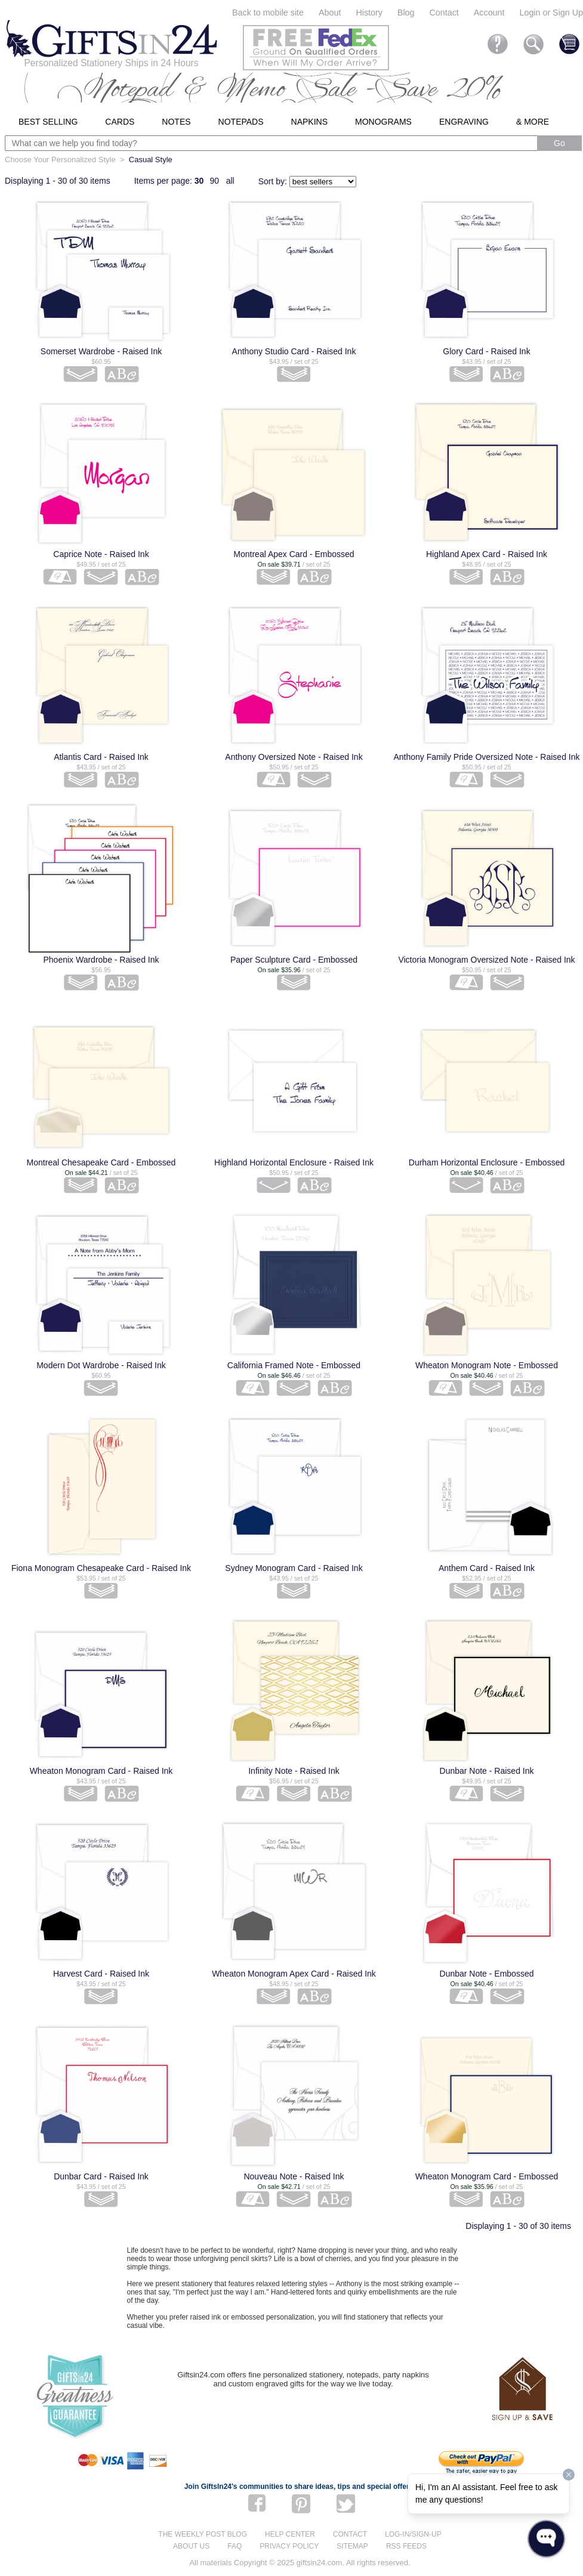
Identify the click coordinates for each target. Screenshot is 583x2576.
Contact (444, 12)
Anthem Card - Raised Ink (487, 1568)
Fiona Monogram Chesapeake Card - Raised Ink (101, 1568)
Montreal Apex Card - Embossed (293, 554)
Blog (406, 12)
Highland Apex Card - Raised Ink (486, 554)
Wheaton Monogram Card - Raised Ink (101, 1771)
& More (532, 121)
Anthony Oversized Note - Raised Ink (293, 757)
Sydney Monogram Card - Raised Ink (293, 1568)
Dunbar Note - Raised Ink (487, 1771)
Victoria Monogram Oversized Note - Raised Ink (486, 959)
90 (214, 180)
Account (489, 12)
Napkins (309, 121)
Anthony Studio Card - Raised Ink (294, 351)
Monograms (383, 121)
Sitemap (352, 2546)
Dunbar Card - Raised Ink (101, 2176)
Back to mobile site (268, 12)
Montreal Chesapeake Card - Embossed (101, 1162)
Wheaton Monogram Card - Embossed (487, 2176)
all (230, 180)
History (369, 12)
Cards (119, 121)
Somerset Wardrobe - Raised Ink (101, 351)
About (330, 12)
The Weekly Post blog (202, 2534)
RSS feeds (406, 2546)
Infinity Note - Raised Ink (294, 1771)
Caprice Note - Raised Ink (101, 554)
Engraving (464, 121)
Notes (176, 121)
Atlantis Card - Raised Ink (101, 757)
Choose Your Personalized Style (60, 159)
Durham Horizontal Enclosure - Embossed (487, 1162)
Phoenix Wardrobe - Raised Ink (101, 959)
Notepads (241, 121)
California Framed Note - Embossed (293, 1365)
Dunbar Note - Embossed (487, 1973)
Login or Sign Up (551, 12)
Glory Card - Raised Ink (486, 351)
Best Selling (48, 121)
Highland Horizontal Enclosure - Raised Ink (294, 1162)
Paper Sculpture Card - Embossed (293, 959)
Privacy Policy (289, 2546)
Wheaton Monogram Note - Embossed (486, 1365)
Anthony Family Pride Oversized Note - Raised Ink (486, 757)
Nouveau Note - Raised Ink (293, 2176)
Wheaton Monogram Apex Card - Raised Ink (294, 1973)
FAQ (234, 2546)
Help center (290, 2534)
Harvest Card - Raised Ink (101, 1973)
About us (191, 2546)
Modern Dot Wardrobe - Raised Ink (101, 1365)
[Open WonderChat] (546, 2538)
